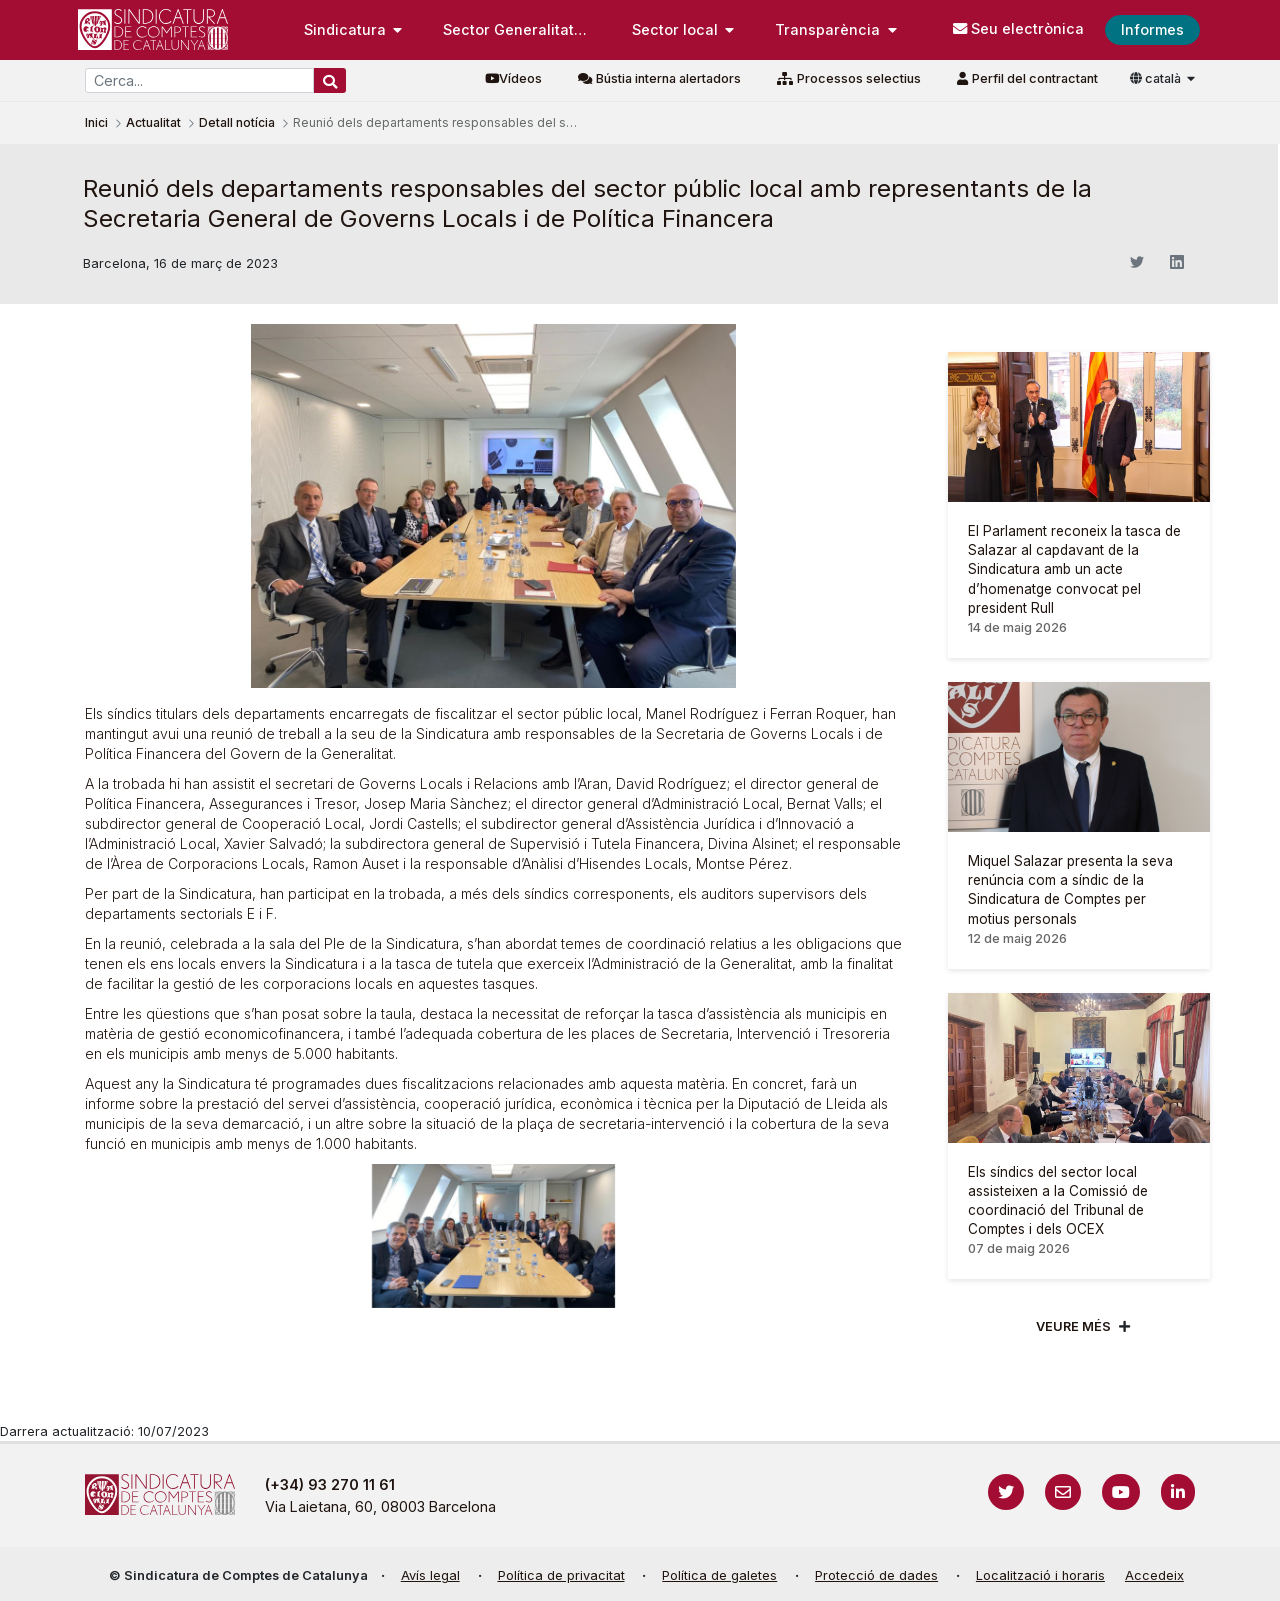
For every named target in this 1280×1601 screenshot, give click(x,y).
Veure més (1073, 1326)
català (1157, 78)
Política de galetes (719, 1575)
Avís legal (430, 1575)
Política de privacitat (561, 1575)
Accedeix (1154, 1575)
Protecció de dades (876, 1575)
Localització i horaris (1040, 1575)
